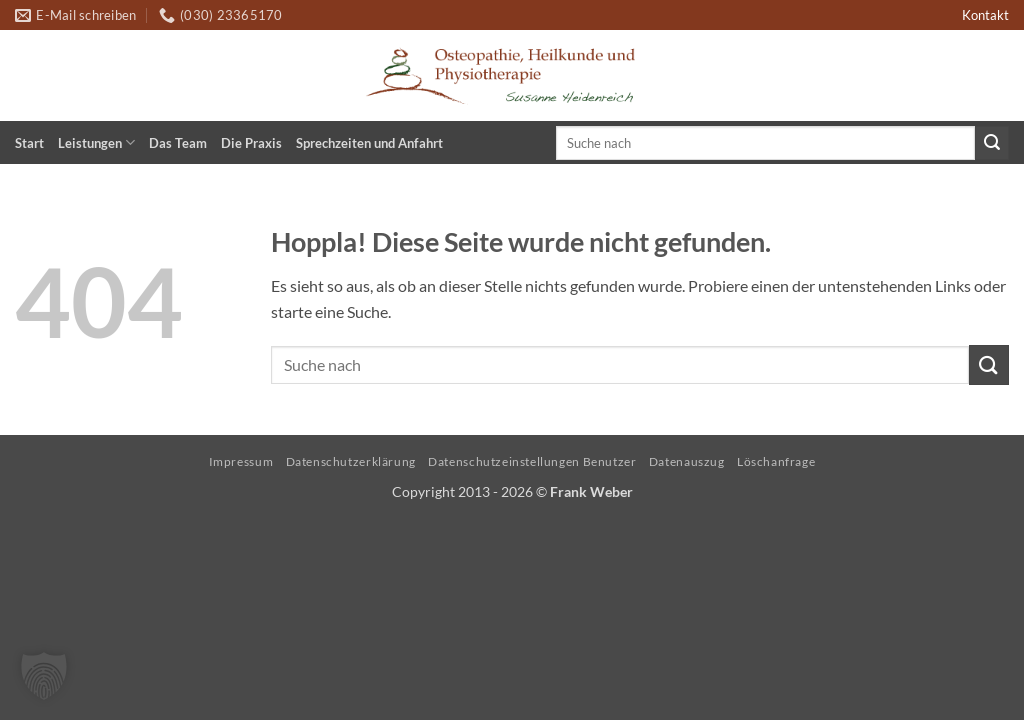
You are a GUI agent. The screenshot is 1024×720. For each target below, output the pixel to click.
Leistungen (96, 142)
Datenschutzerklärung (351, 461)
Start (29, 143)
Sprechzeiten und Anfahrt (369, 143)
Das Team (178, 143)
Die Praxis (251, 143)
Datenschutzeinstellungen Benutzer (532, 461)
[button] (44, 676)
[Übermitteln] (992, 143)
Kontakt (985, 15)
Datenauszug (687, 461)
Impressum (241, 461)
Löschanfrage (776, 461)
